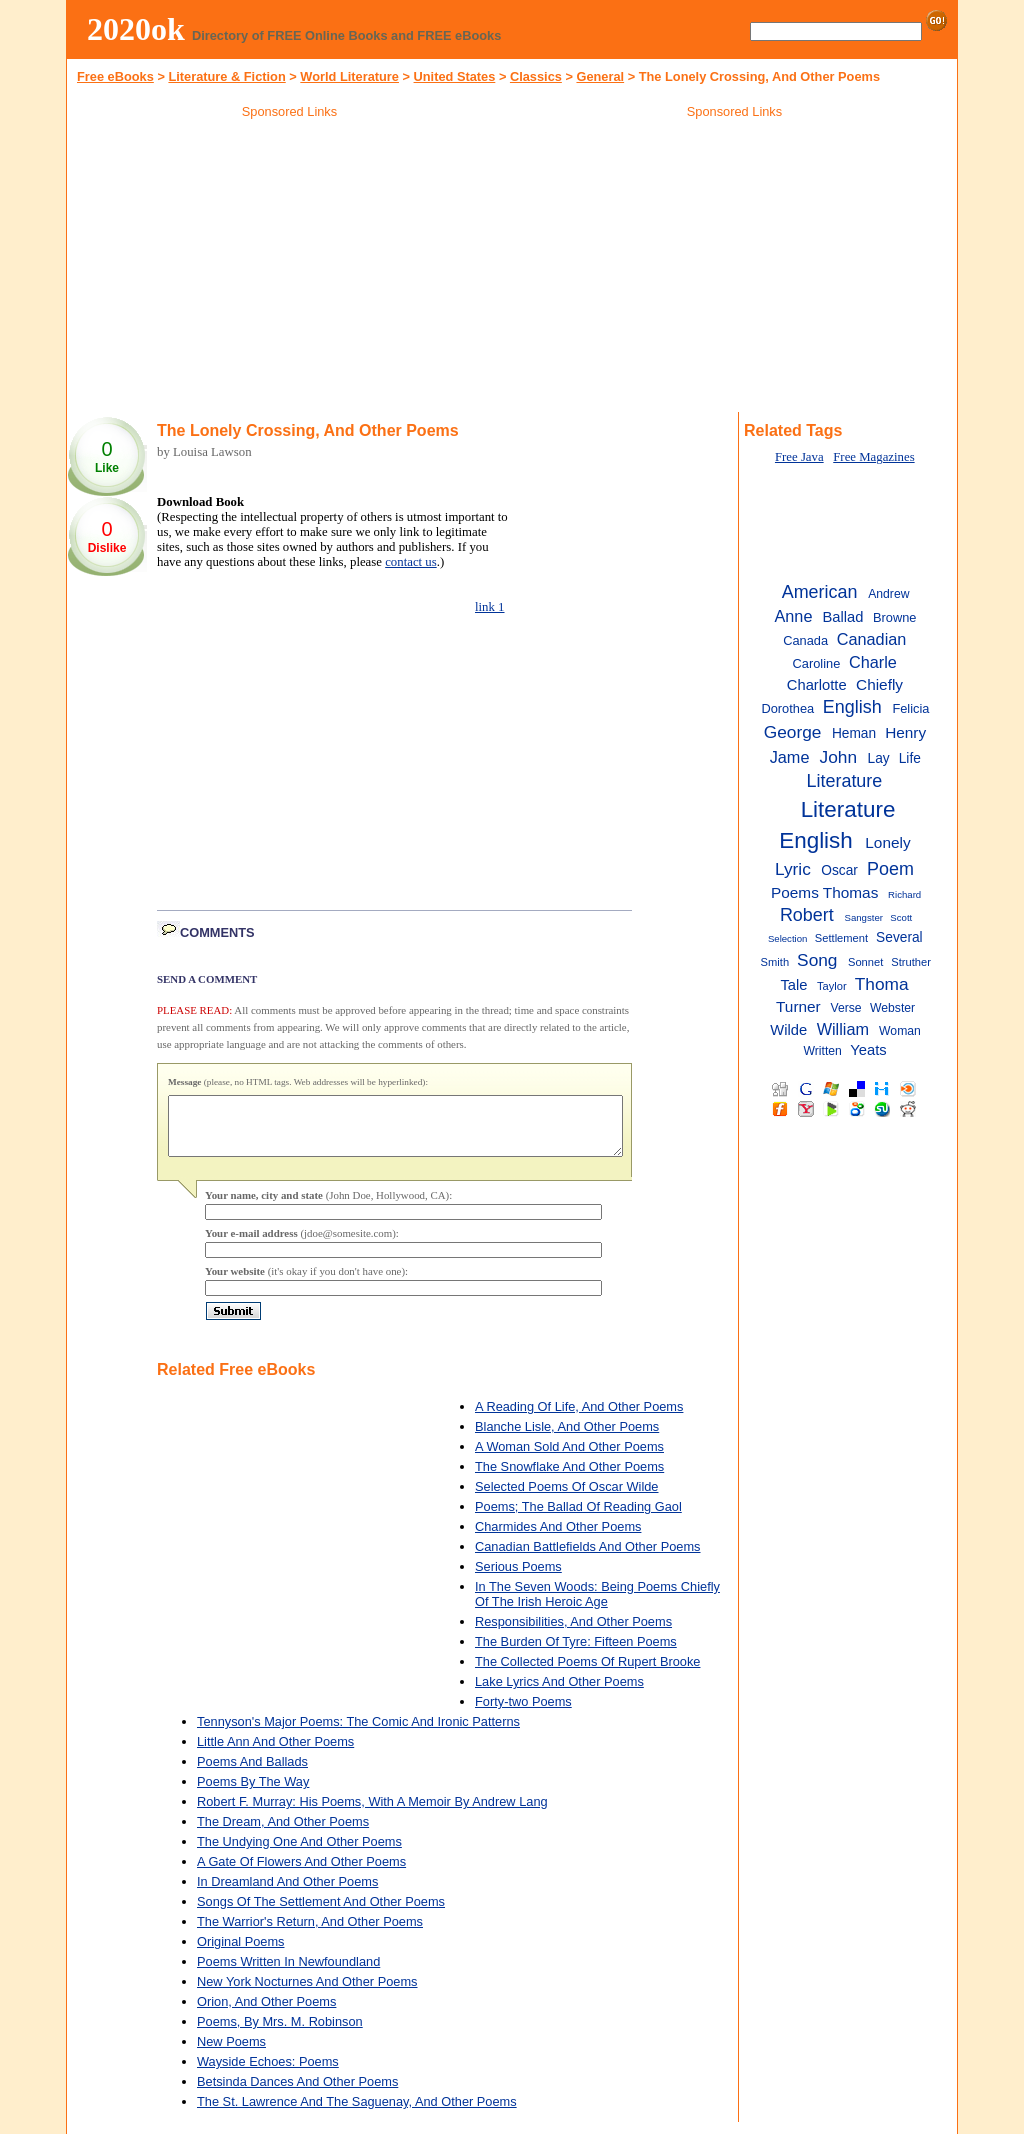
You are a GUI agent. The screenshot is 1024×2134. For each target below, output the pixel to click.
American (820, 592)
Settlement (841, 938)
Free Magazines (873, 457)
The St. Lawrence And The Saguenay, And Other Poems (357, 2113)
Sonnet (865, 962)
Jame (790, 757)
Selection (788, 938)
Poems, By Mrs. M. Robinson (280, 2033)
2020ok (136, 29)
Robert (807, 915)
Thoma (882, 984)
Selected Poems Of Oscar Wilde (567, 1498)
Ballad (843, 617)
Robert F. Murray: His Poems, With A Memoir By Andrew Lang (372, 1813)
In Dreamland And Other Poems (287, 1893)
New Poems (231, 2053)
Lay (879, 758)
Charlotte (817, 685)
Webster (892, 1008)
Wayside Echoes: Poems (268, 2073)
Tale (794, 985)
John (839, 757)
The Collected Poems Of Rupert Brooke (587, 1673)
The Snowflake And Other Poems (569, 1478)
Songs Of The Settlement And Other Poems (321, 1913)
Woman (900, 1031)
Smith (775, 962)
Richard (904, 894)
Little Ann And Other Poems (275, 1753)
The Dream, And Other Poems (283, 1833)
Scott (901, 917)
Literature (845, 781)
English (852, 707)
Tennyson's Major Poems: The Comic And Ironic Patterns (358, 1733)
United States (455, 76)
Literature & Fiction (226, 76)
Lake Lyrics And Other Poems (559, 1693)
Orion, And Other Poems (266, 2013)
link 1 (490, 607)
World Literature (349, 76)
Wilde (788, 1030)
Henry (905, 732)
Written (823, 1051)
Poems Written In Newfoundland (288, 1973)
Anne (793, 616)
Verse (845, 1008)
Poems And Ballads (252, 1773)
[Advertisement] (290, 269)
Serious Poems (518, 1578)
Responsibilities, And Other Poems (573, 1633)
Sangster (863, 917)
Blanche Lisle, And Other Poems (567, 1438)
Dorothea (787, 708)
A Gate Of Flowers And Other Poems (301, 1873)
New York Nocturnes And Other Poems (307, 1993)
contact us (411, 562)
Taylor (832, 986)
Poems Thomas (824, 892)
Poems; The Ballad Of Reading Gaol (578, 1518)
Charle (873, 662)
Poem (890, 869)
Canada (805, 640)
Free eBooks (115, 76)
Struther (911, 962)
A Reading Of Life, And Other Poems (579, 1418)
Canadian (872, 639)
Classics (536, 76)
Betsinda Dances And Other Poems (297, 2093)
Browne (894, 617)
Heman (854, 733)
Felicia (910, 708)
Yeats (868, 1050)
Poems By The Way (253, 1793)
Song (817, 960)
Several (899, 937)
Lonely (887, 842)
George (793, 732)
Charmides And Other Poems (558, 1538)
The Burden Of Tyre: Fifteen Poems (576, 1653)
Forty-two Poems (523, 1713)
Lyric (793, 869)
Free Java (799, 457)
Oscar (839, 870)
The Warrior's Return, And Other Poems (310, 1933)
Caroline (817, 663)
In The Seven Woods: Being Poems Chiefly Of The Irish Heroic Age (597, 1606)
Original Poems (240, 1953)
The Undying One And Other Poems (299, 1853)
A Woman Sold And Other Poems (569, 1458)
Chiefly (879, 684)
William (843, 1029)
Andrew (888, 594)
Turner (798, 1006)
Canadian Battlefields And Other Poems (588, 1558)
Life (910, 758)
